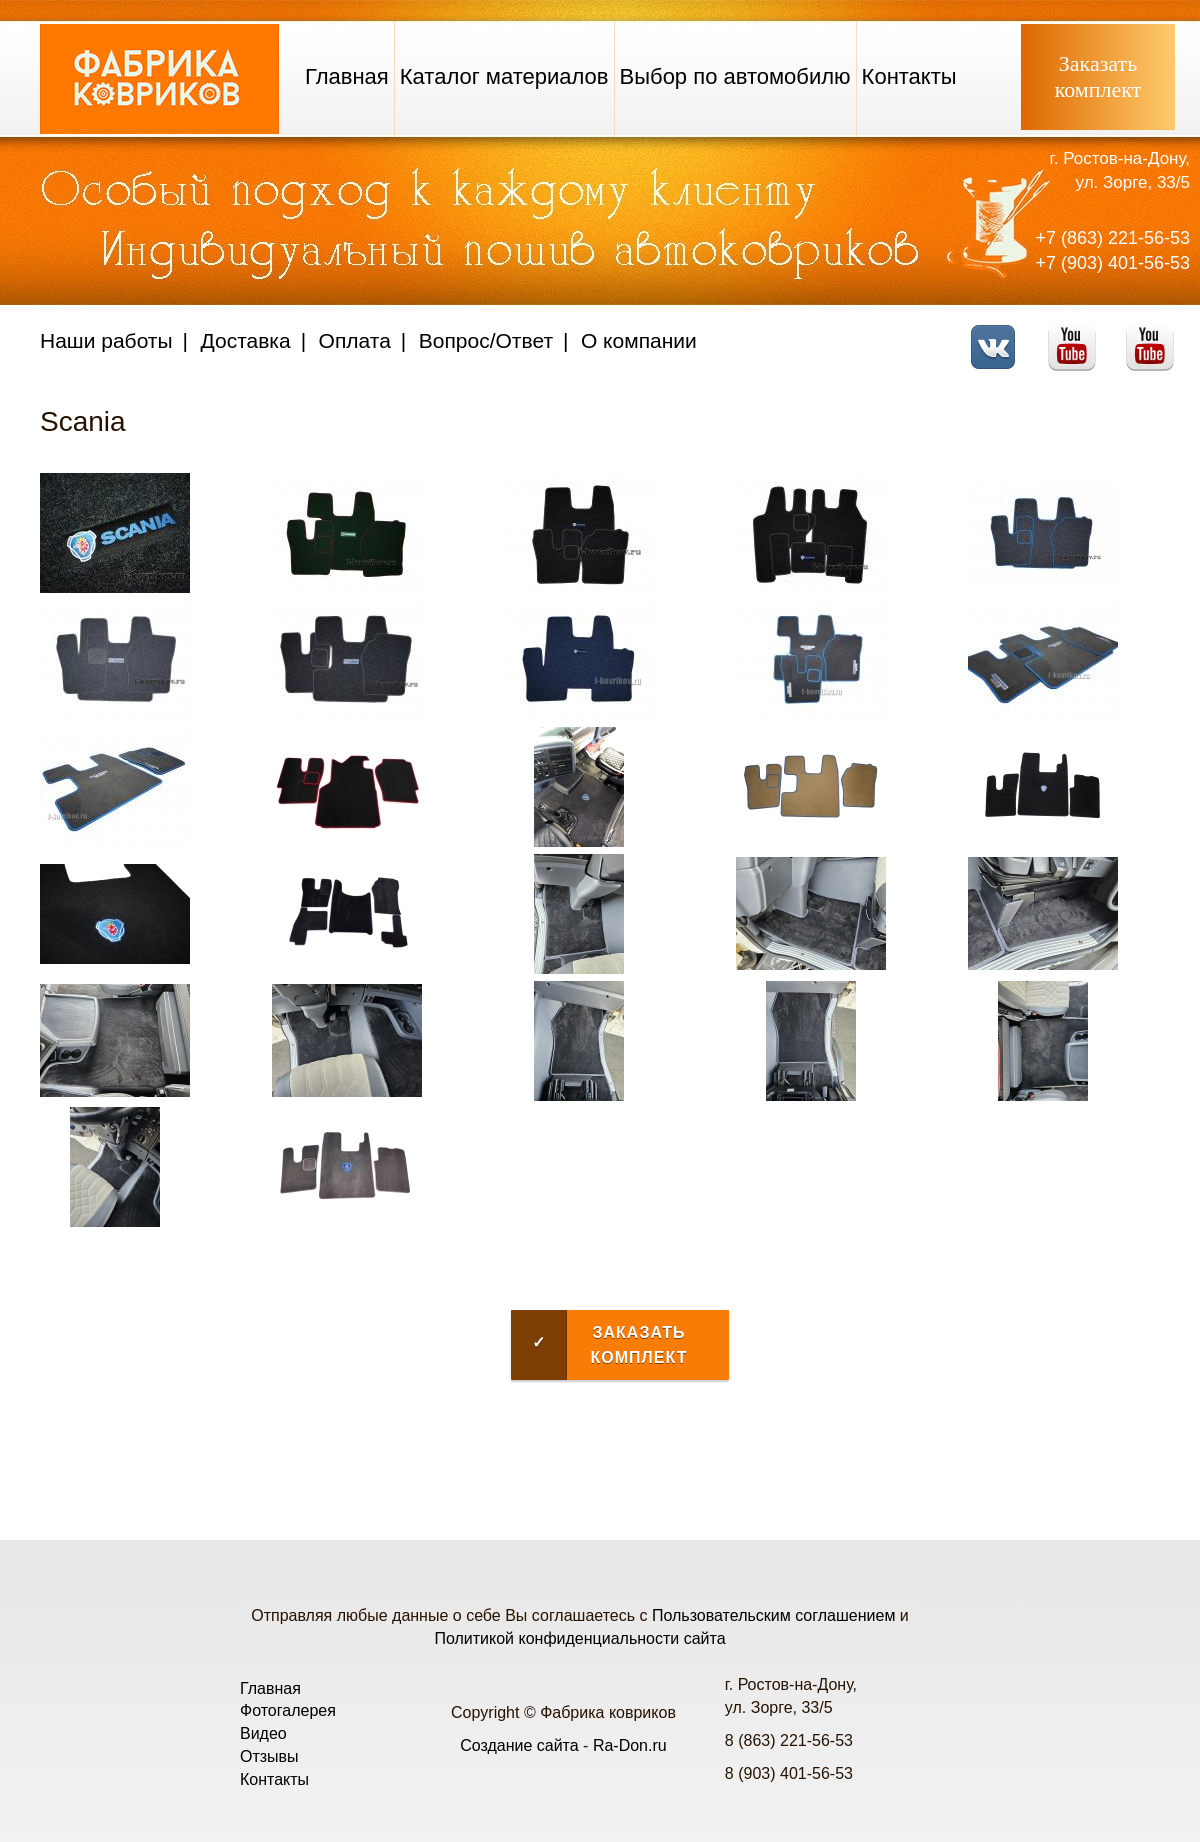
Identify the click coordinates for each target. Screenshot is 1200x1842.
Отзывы (269, 1756)
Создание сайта (519, 1745)
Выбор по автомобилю (735, 76)
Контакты (909, 76)
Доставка (246, 340)
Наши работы (106, 340)
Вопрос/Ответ (486, 340)
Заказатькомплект (1098, 76)
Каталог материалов (504, 76)
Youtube (1077, 334)
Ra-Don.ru (630, 1745)
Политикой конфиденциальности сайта (579, 1638)
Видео (263, 1733)
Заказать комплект (599, 1345)
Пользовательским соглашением (773, 1615)
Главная (347, 76)
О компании (639, 340)
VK (998, 334)
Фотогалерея (288, 1710)
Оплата (355, 340)
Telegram (1155, 334)
